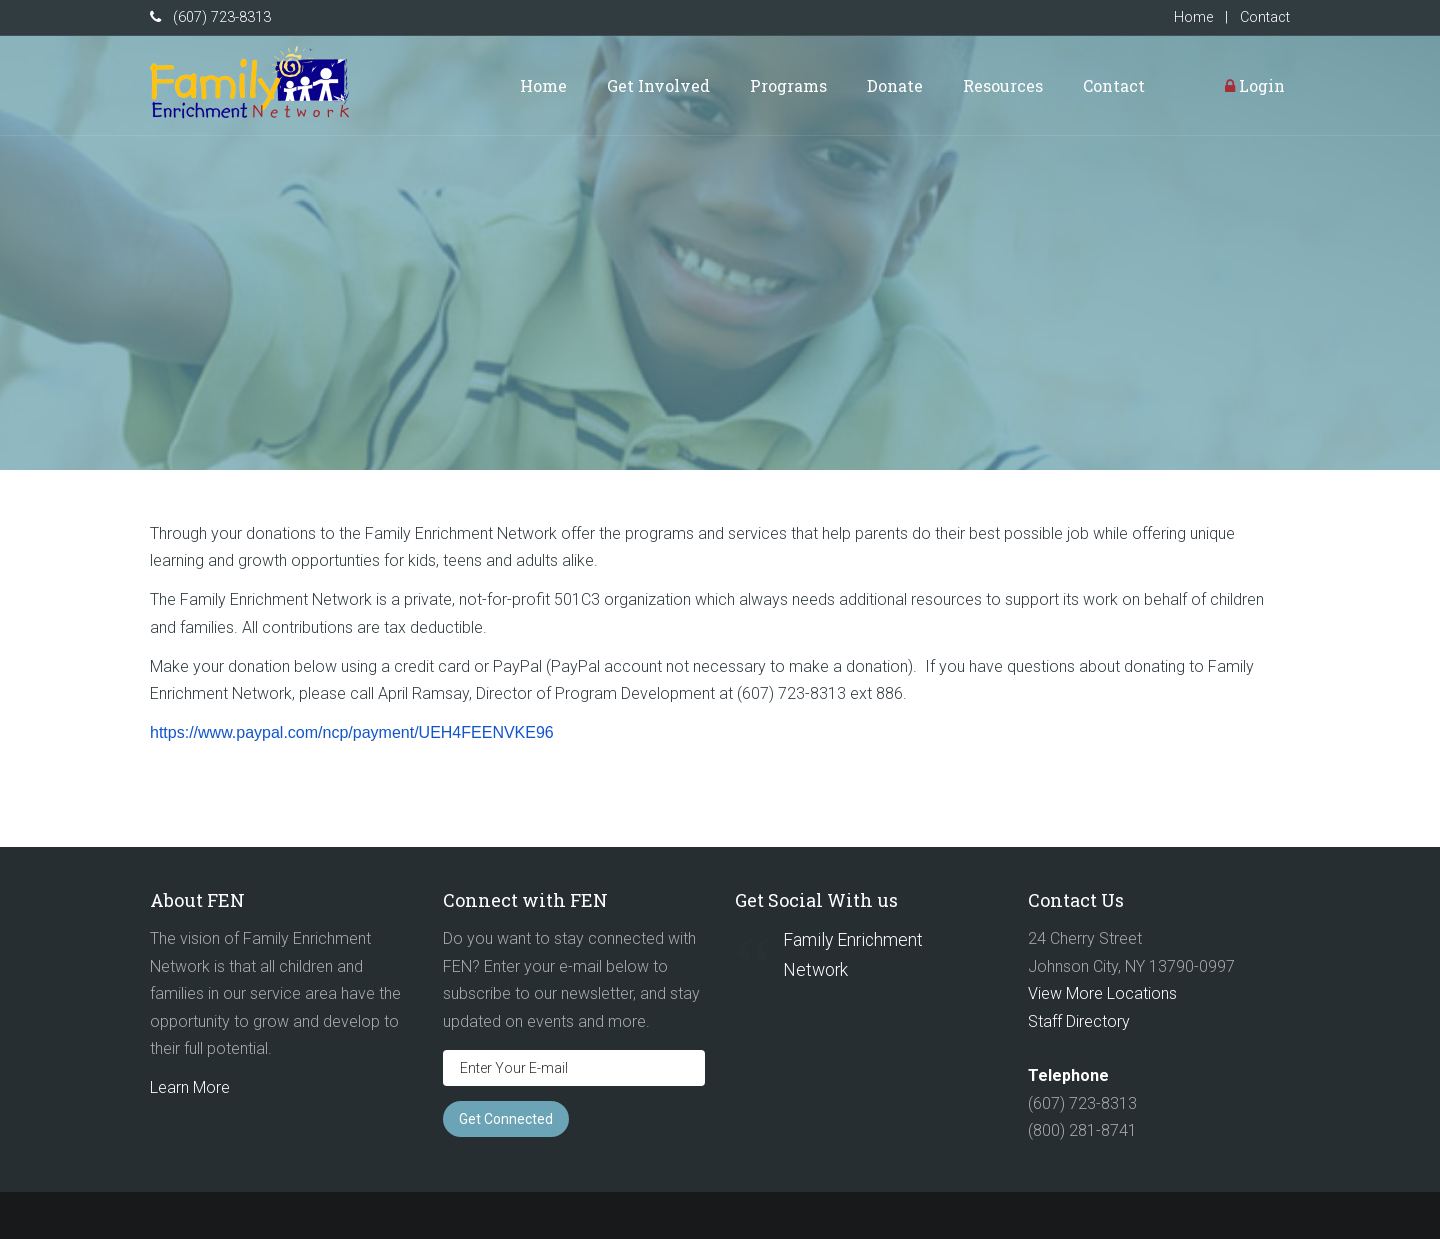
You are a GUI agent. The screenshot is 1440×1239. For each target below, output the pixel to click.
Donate (895, 85)
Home (1193, 17)
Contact (1265, 17)
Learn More (190, 1087)
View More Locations (1102, 993)
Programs (788, 85)
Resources (1003, 85)
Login (1255, 85)
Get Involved (658, 85)
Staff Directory (1079, 1021)
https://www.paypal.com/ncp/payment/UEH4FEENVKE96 (352, 732)
